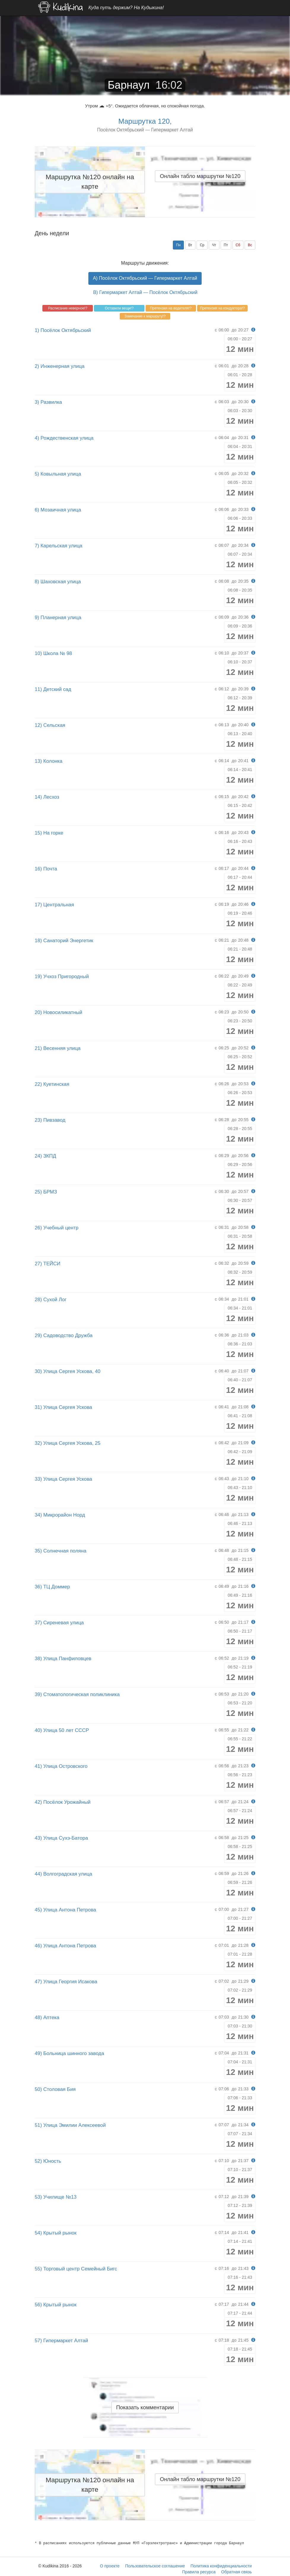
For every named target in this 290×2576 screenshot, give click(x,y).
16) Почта (46, 869)
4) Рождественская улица (64, 438)
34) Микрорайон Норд (60, 1515)
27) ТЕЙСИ (47, 1263)
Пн (178, 245)
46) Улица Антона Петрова (65, 1946)
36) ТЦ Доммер (52, 1587)
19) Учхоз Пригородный (62, 976)
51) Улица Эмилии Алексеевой (70, 2125)
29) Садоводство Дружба (64, 1335)
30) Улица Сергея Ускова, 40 (68, 1371)
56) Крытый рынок (56, 2305)
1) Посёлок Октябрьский (63, 330)
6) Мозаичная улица (58, 510)
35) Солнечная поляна (60, 1551)
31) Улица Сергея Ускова (63, 1407)
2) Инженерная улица (60, 366)
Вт (190, 245)
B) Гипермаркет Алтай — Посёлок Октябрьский (145, 292)
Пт (226, 245)
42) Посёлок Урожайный (62, 1802)
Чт (214, 245)
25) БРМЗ (46, 1192)
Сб (238, 245)
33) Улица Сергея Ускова (63, 1479)
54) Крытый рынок (56, 2233)
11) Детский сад (53, 689)
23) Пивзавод (50, 1120)
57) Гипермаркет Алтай (61, 2340)
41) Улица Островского (61, 1766)
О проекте (109, 2566)
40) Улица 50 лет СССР (62, 1730)
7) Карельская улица (58, 546)
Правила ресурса (199, 2571)
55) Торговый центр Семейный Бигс (76, 2269)
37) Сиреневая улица (59, 1622)
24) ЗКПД (45, 1156)
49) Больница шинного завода (69, 2053)
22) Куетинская (52, 1084)
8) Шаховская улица (58, 581)
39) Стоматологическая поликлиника (77, 1694)
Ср (202, 245)
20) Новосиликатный (58, 1012)
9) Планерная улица (58, 617)
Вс (250, 245)
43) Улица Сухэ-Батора (61, 1838)
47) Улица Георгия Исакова (66, 1981)
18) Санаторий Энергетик (64, 940)
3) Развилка (48, 402)
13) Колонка (48, 761)
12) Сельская (50, 725)
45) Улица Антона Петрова (65, 1910)
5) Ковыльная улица (58, 474)
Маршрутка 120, (145, 121)
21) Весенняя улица (58, 1048)
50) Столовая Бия (55, 2089)
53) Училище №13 (56, 2197)
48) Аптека (47, 2017)
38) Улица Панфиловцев (63, 1658)
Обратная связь (236, 2571)
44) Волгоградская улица (63, 1874)
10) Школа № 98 (53, 653)
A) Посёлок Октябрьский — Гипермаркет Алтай (145, 278)
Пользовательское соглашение (155, 2566)
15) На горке (49, 833)
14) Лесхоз (47, 797)
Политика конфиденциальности (221, 2566)
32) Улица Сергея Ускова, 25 (68, 1443)
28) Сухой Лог (50, 1299)
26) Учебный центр (56, 1228)
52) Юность (48, 2161)
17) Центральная (54, 905)
